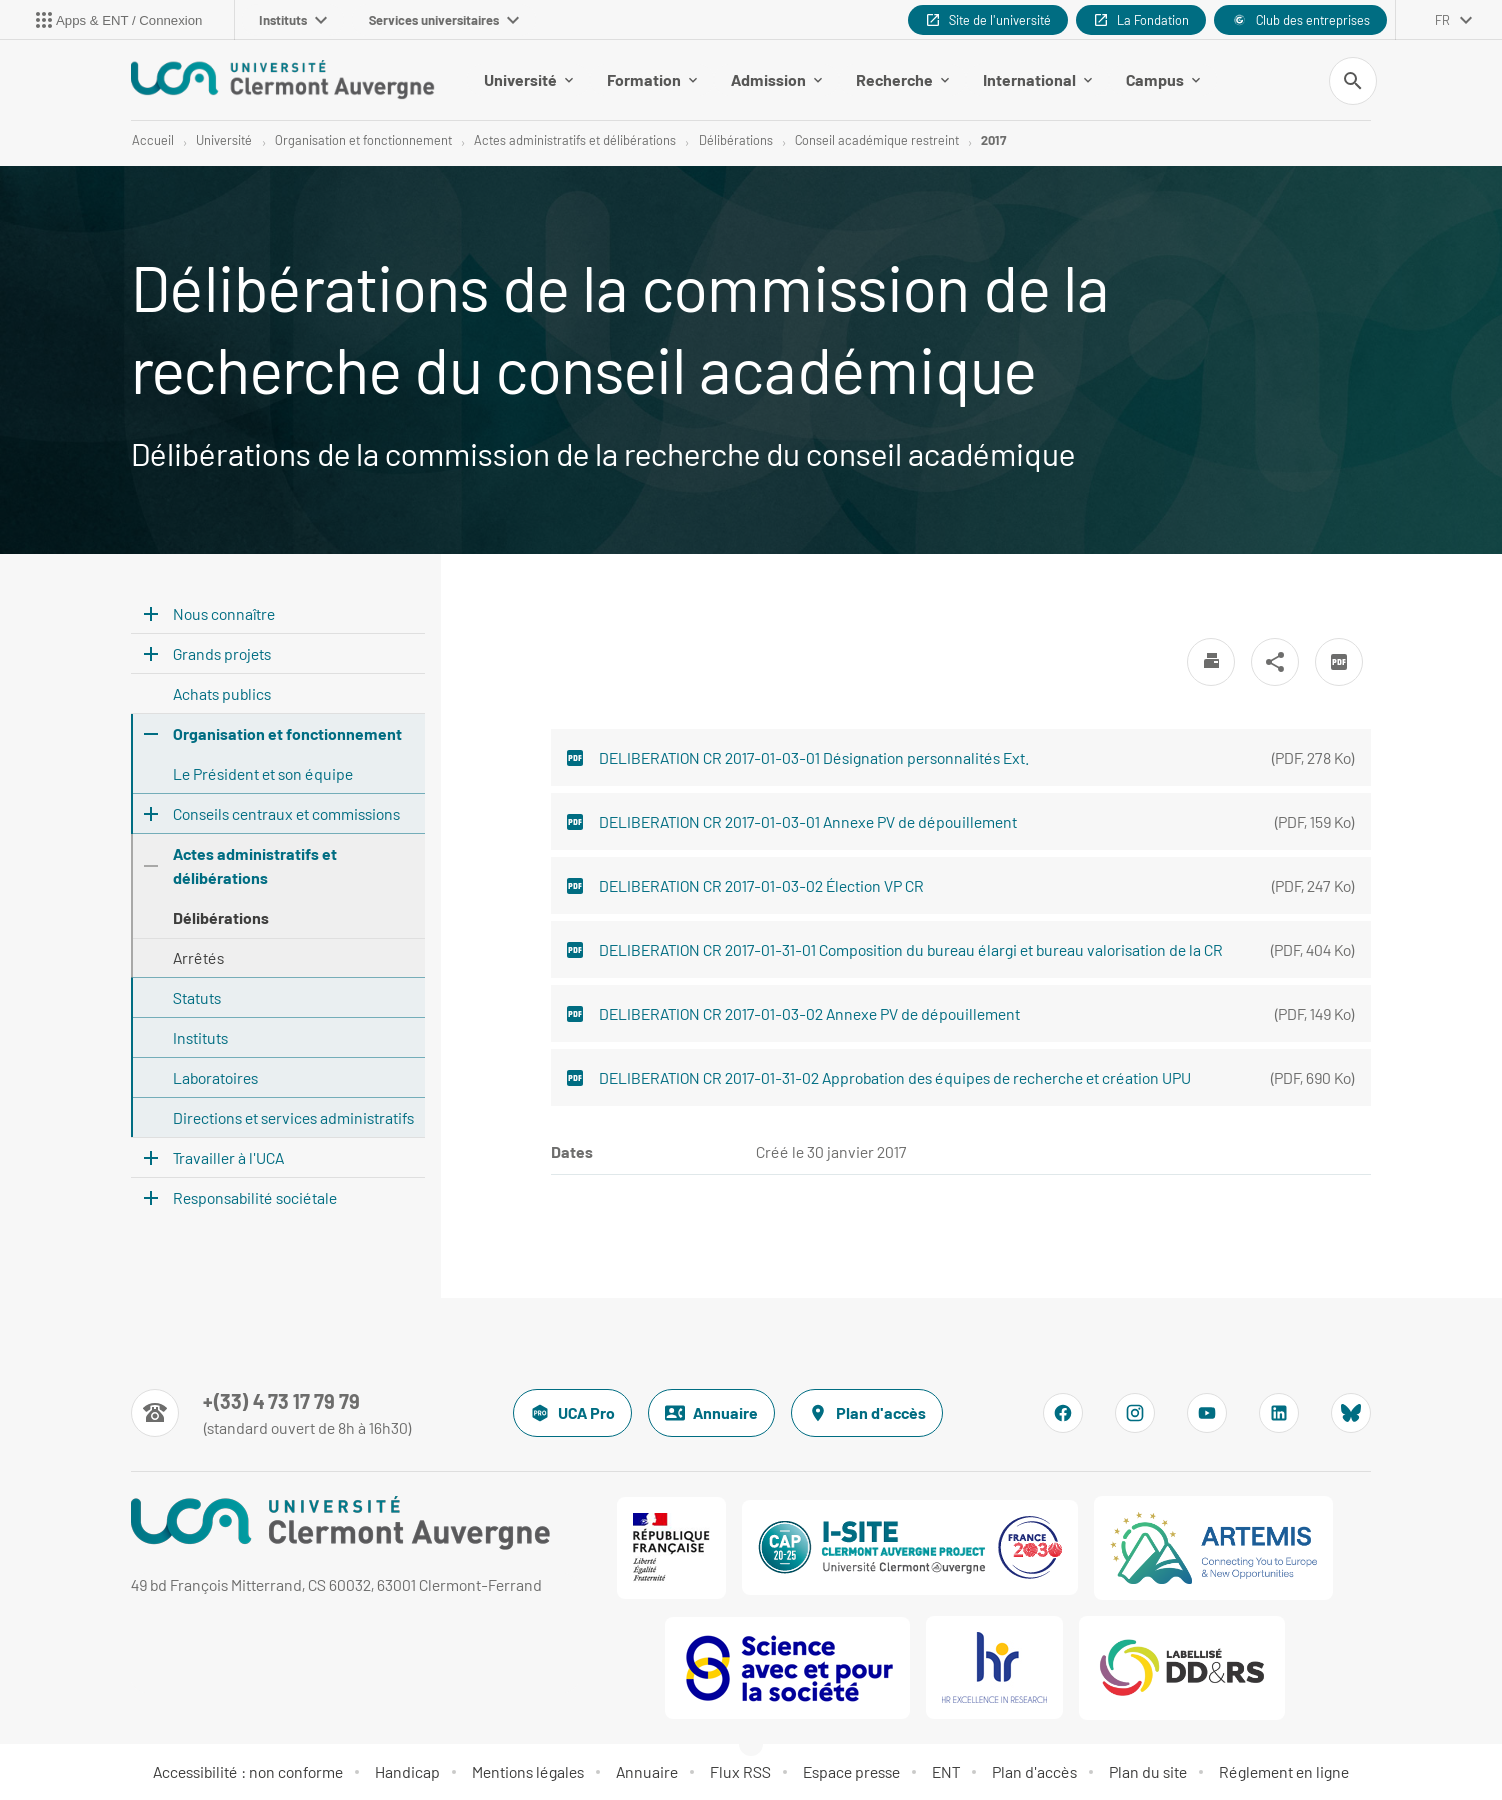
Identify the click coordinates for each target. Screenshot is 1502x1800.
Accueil (153, 140)
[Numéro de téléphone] (271, 1413)
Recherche (902, 79)
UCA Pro (572, 1413)
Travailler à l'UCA (228, 1157)
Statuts (197, 997)
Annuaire (711, 1413)
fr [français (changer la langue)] (1442, 20)
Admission (776, 79)
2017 (994, 140)
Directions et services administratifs (293, 1117)
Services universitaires (444, 20)
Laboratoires (215, 1077)
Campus (1163, 79)
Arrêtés (198, 957)
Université (528, 79)
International (1037, 79)
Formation (652, 79)
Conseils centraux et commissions (286, 813)
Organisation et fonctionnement (363, 140)
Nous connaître (224, 613)
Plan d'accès (867, 1413)
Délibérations (736, 140)
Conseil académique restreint (877, 140)
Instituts (293, 20)
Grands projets (222, 653)
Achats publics (222, 693)
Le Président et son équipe (263, 773)
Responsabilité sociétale (255, 1197)
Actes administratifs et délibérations (575, 140)
